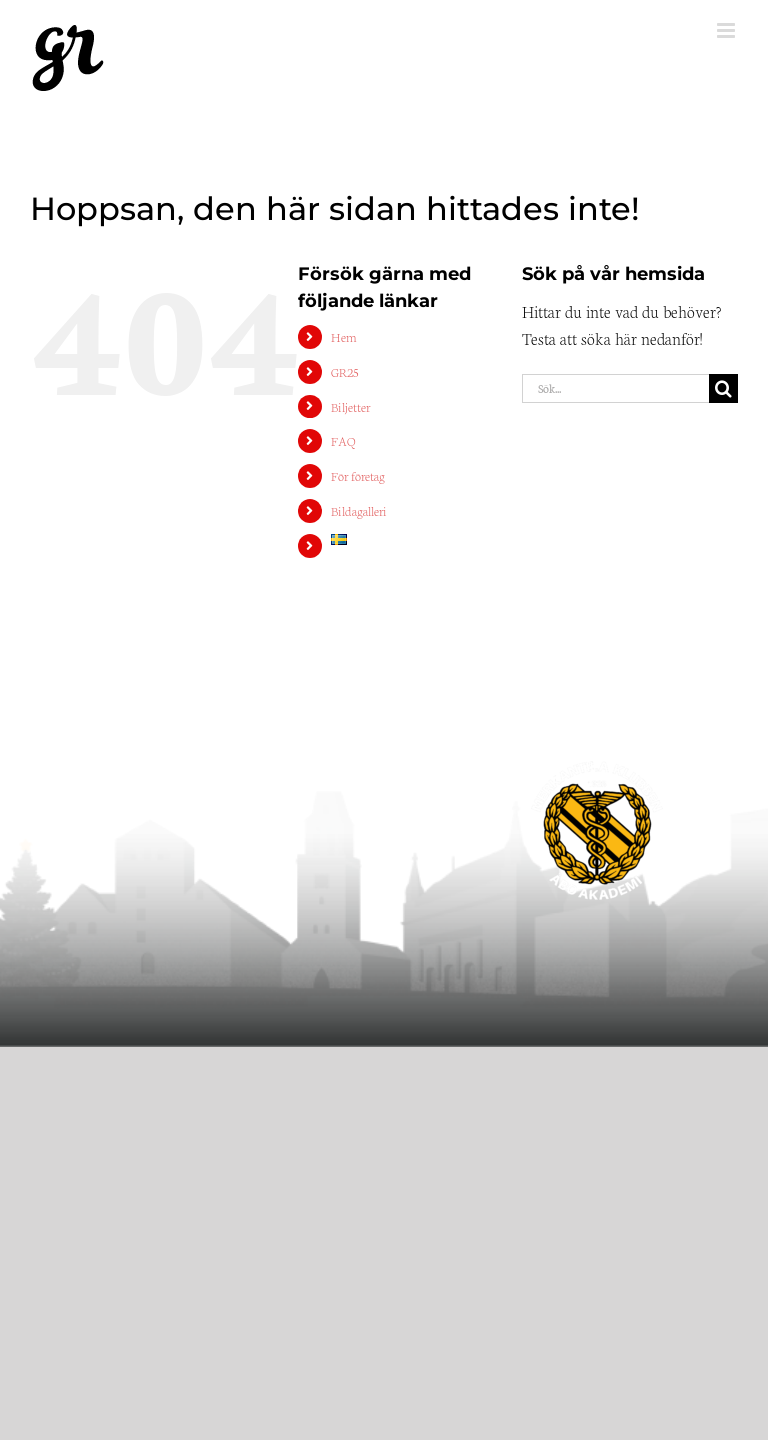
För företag (358, 475)
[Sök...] (615, 388)
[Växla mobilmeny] (727, 30)
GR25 (344, 371)
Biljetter (350, 406)
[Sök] (723, 388)
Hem (344, 336)
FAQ (343, 440)
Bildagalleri (359, 510)
